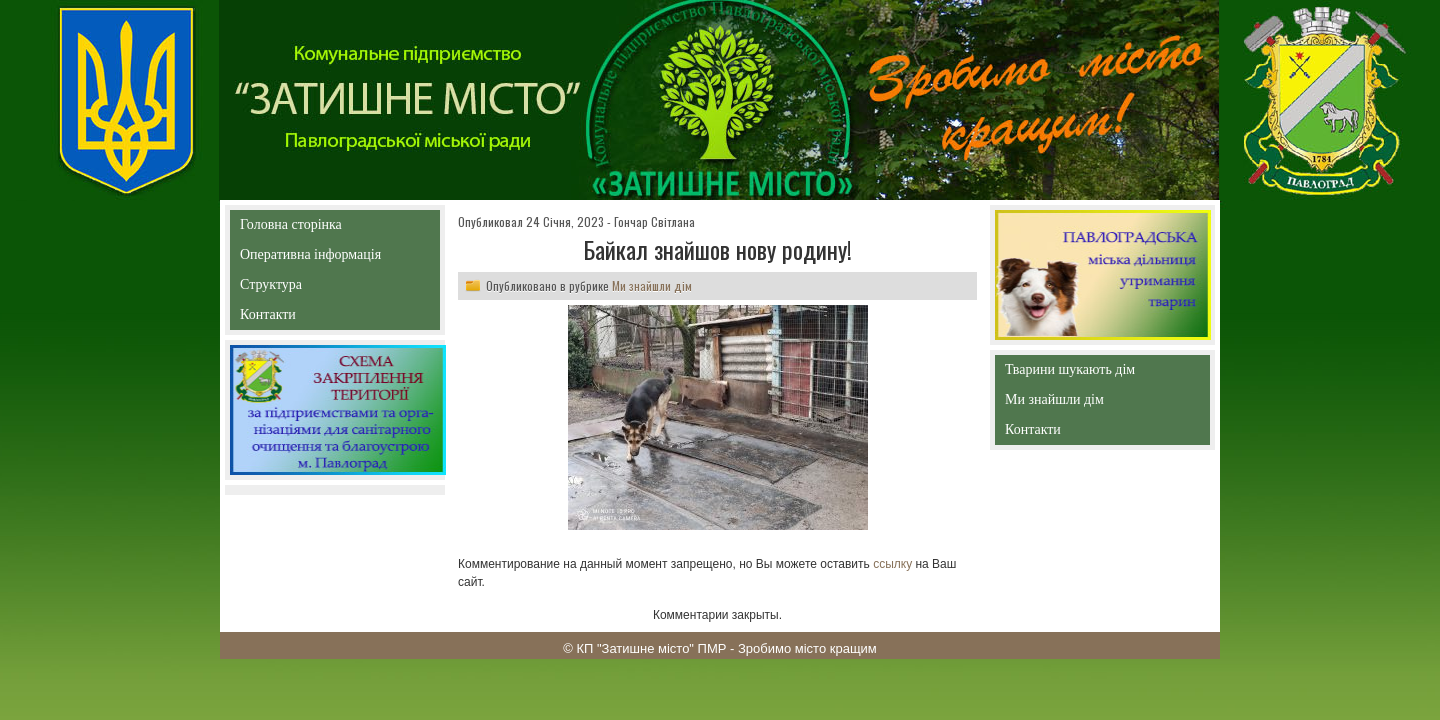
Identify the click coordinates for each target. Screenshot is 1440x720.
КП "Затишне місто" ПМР (651, 648)
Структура (306, 288)
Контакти (313, 318)
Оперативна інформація (310, 258)
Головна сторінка (334, 224)
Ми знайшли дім (652, 285)
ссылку (892, 564)
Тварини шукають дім (1075, 373)
